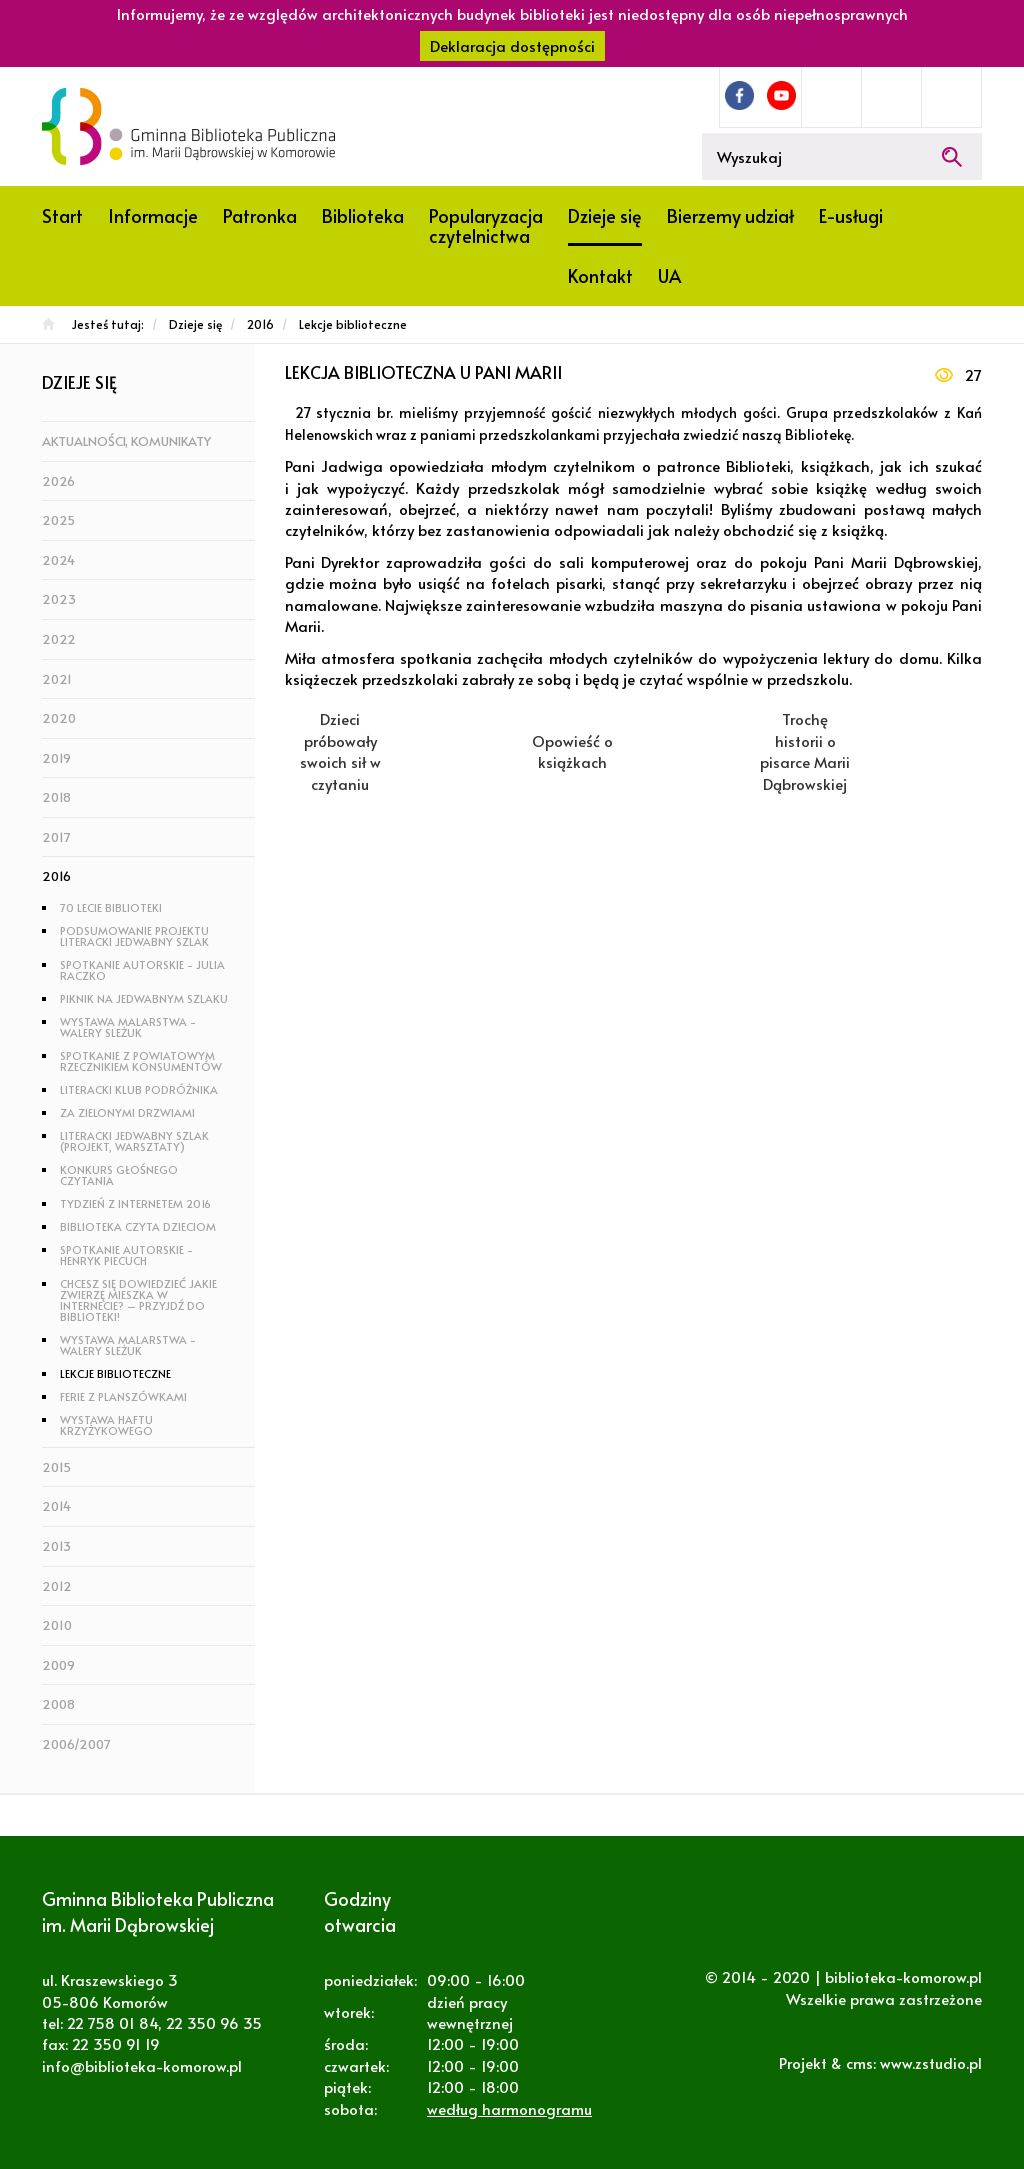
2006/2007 (76, 1744)
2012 (57, 1586)
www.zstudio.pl (931, 2062)
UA (669, 275)
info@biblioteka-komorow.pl (142, 2065)
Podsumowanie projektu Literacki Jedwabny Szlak (134, 936)
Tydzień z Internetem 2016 (135, 1203)
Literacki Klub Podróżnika (139, 1089)
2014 (56, 1506)
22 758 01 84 (112, 2022)
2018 (56, 797)
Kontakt (600, 275)
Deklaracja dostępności (512, 45)
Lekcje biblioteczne (115, 1373)
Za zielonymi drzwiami (127, 1112)
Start (62, 215)
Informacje (153, 215)
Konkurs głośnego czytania (119, 1175)
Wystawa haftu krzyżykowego (106, 1425)
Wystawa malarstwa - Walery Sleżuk (128, 1027)
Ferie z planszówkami (123, 1396)
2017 (56, 837)
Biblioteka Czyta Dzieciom (138, 1226)
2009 (58, 1665)
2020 (59, 718)
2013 (56, 1546)
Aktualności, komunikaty (126, 441)
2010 (57, 1625)
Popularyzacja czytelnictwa (486, 225)
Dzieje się (605, 215)
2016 (56, 876)
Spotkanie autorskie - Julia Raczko (142, 970)
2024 (58, 560)
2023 (59, 599)
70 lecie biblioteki (111, 907)
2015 (56, 1467)
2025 (58, 520)
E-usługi (851, 215)
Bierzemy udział (730, 215)
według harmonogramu (509, 2108)
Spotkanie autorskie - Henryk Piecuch (126, 1255)
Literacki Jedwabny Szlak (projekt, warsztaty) (134, 1141)
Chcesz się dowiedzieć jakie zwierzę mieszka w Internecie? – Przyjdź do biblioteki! (138, 1300)
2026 (58, 481)
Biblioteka (363, 215)
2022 (59, 639)
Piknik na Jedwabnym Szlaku (144, 998)
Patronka (260, 215)
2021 (57, 679)
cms (859, 2062)
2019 (56, 758)
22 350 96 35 (214, 2022)
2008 (58, 1704)
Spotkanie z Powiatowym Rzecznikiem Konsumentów (141, 1061)
